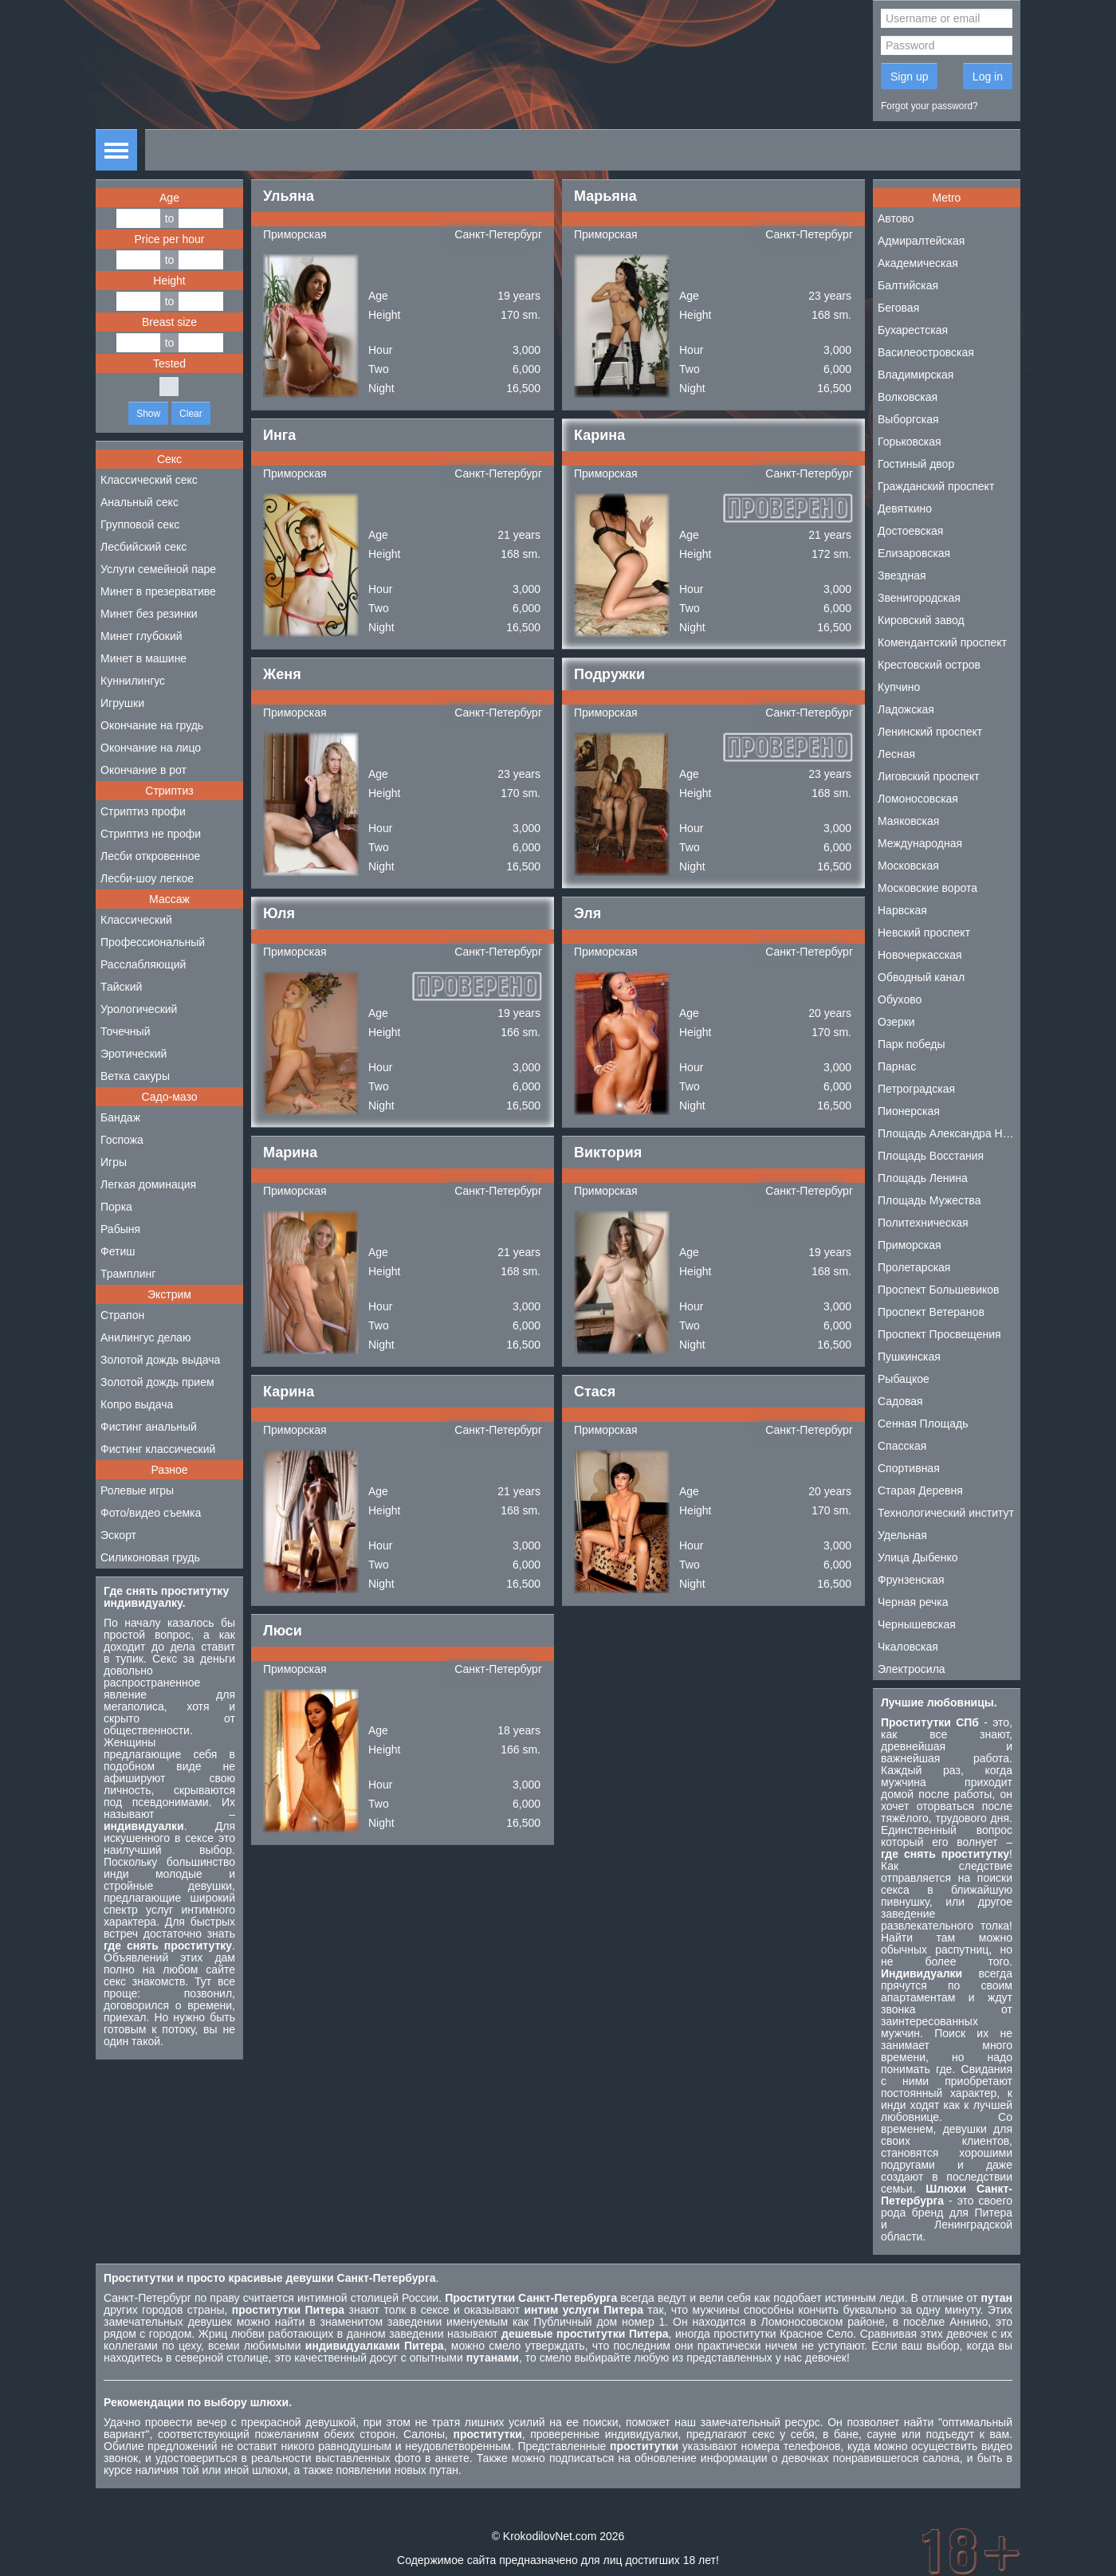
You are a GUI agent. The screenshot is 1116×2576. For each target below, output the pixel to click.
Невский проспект (924, 932)
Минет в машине (143, 658)
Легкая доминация (148, 1184)
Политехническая (923, 1222)
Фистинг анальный (148, 1426)
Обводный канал (921, 977)
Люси (282, 1631)
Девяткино (905, 508)
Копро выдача (136, 1404)
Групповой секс (139, 524)
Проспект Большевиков (939, 1289)
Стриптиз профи (143, 811)
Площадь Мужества (929, 1200)
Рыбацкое (903, 1378)
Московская (908, 865)
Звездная (902, 575)
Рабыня (120, 1229)
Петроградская (916, 1088)
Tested (169, 363)
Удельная (902, 1535)
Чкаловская (908, 1646)
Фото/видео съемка (150, 1512)
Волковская (907, 397)
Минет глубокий (141, 636)
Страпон (122, 1315)
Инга (279, 435)
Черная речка (913, 1602)
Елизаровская (914, 553)
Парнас (897, 1066)
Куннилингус (132, 680)
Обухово (899, 999)
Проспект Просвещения (939, 1334)
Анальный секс (139, 502)
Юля (279, 913)
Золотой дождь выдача (160, 1359)
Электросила (911, 1669)
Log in (988, 76)
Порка (116, 1206)
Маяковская (908, 821)
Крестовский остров (929, 664)
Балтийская (908, 285)
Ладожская (906, 709)
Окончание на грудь (151, 725)
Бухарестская (913, 330)
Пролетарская (914, 1267)
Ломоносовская (918, 798)
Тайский (121, 986)
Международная (920, 843)
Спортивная (909, 1468)
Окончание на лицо (150, 747)
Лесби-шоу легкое (147, 878)
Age (169, 197)
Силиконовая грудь (150, 1557)
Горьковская (909, 441)
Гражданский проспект (936, 486)
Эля (587, 913)
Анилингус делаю (145, 1337)
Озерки (896, 1021)
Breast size (169, 322)
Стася (594, 1392)
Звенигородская (919, 597)
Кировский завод (921, 620)
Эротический (133, 1053)
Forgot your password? (929, 106)
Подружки (609, 674)
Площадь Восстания (931, 1155)
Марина (290, 1152)
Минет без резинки (149, 613)
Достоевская (910, 530)
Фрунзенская (911, 1579)
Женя (282, 674)
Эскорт (118, 1535)
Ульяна (288, 196)
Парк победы (911, 1044)
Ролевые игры (137, 1490)
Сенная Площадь (923, 1423)
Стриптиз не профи (150, 833)
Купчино (899, 687)
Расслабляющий (143, 964)
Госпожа (121, 1139)
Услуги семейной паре (158, 569)
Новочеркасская (920, 954)
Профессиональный (152, 942)
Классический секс (149, 479)
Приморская (295, 234)
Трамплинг (127, 1273)
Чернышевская (917, 1624)
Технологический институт (946, 1512)
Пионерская (909, 1111)
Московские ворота (927, 888)
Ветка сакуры (135, 1076)
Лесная (896, 754)
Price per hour (170, 239)
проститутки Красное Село (783, 2333)
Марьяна (605, 196)
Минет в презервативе (158, 591)
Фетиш (117, 1251)
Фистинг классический (157, 1449)
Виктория (608, 1152)
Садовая (900, 1401)
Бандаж (120, 1117)
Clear (190, 413)
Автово (896, 218)
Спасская (902, 1445)
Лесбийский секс (143, 546)
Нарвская (902, 910)
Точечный (125, 1031)
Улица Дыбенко (918, 1557)
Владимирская (915, 374)
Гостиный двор (916, 463)
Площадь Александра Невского (949, 1133)
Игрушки (122, 703)
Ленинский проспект (930, 731)
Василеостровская (926, 352)
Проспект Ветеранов (931, 1312)
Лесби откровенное (150, 856)
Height (169, 280)
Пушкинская (909, 1356)
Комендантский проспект (942, 642)
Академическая (918, 263)
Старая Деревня (920, 1490)
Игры (113, 1162)
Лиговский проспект (929, 776)
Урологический (138, 1009)
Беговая (898, 307)
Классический (136, 919)
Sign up (909, 76)
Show (148, 413)
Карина (599, 435)
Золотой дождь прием (157, 1382)
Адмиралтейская (921, 240)
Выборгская (908, 419)
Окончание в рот (143, 770)
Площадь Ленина (923, 1178)
